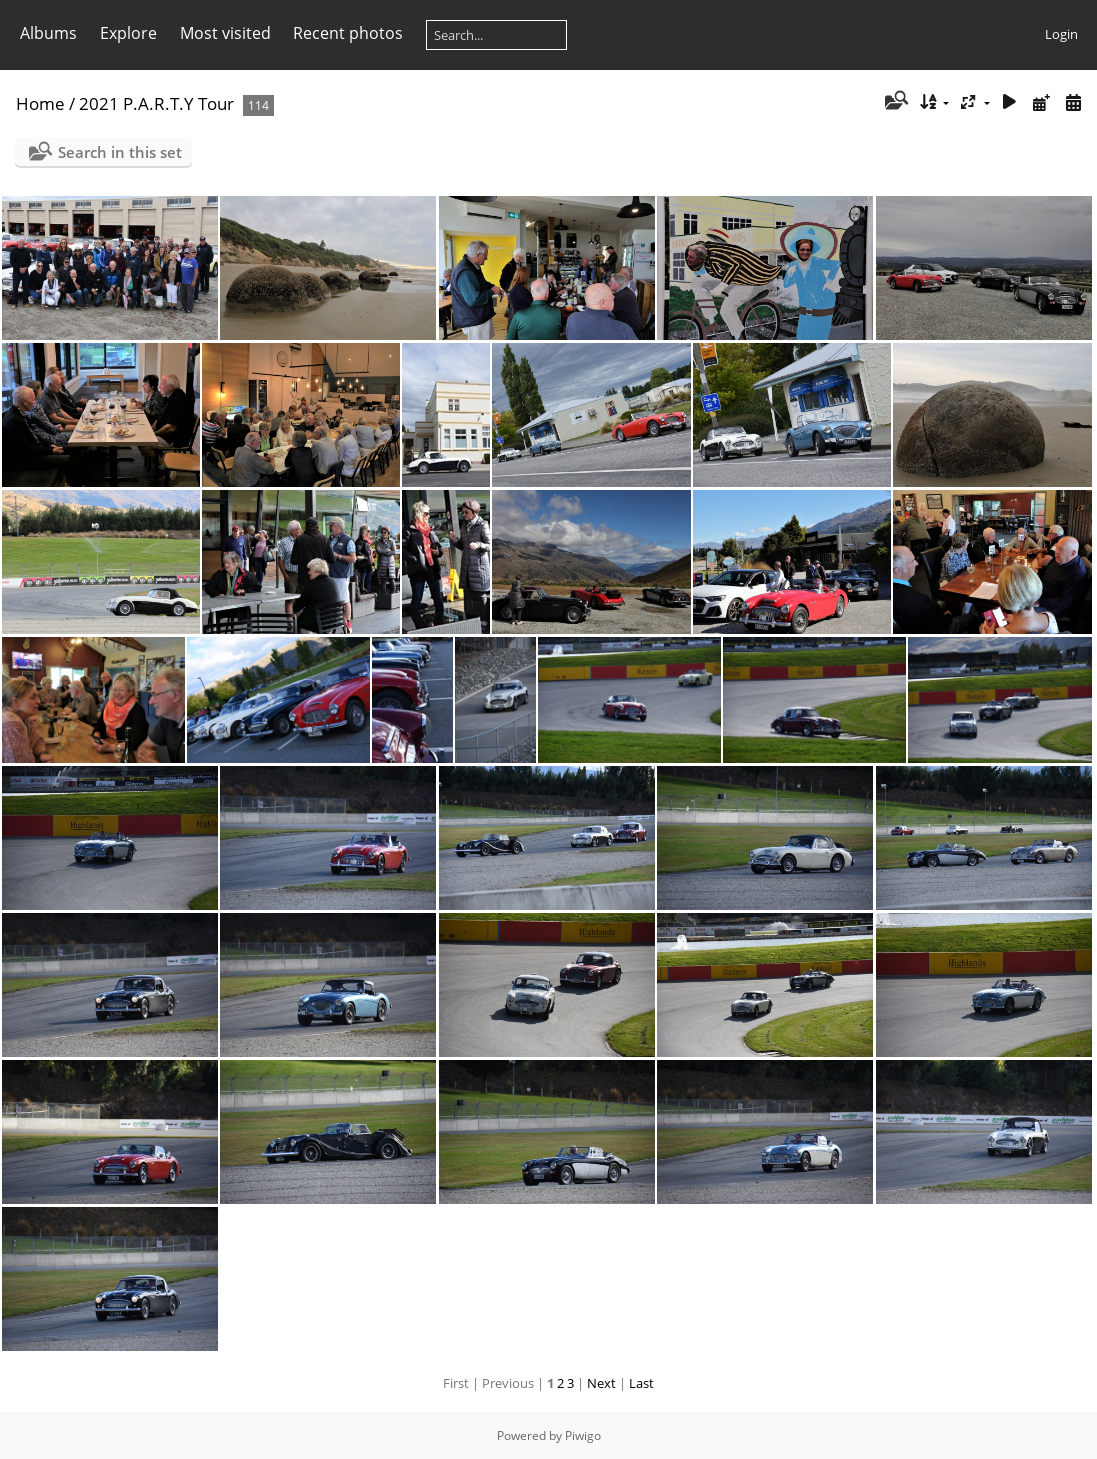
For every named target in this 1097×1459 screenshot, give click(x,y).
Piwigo (583, 1435)
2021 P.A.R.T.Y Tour (158, 103)
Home (40, 103)
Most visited (225, 33)
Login (1061, 34)
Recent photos (348, 33)
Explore (128, 33)
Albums (48, 33)
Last (641, 1383)
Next (601, 1383)
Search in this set (120, 152)
